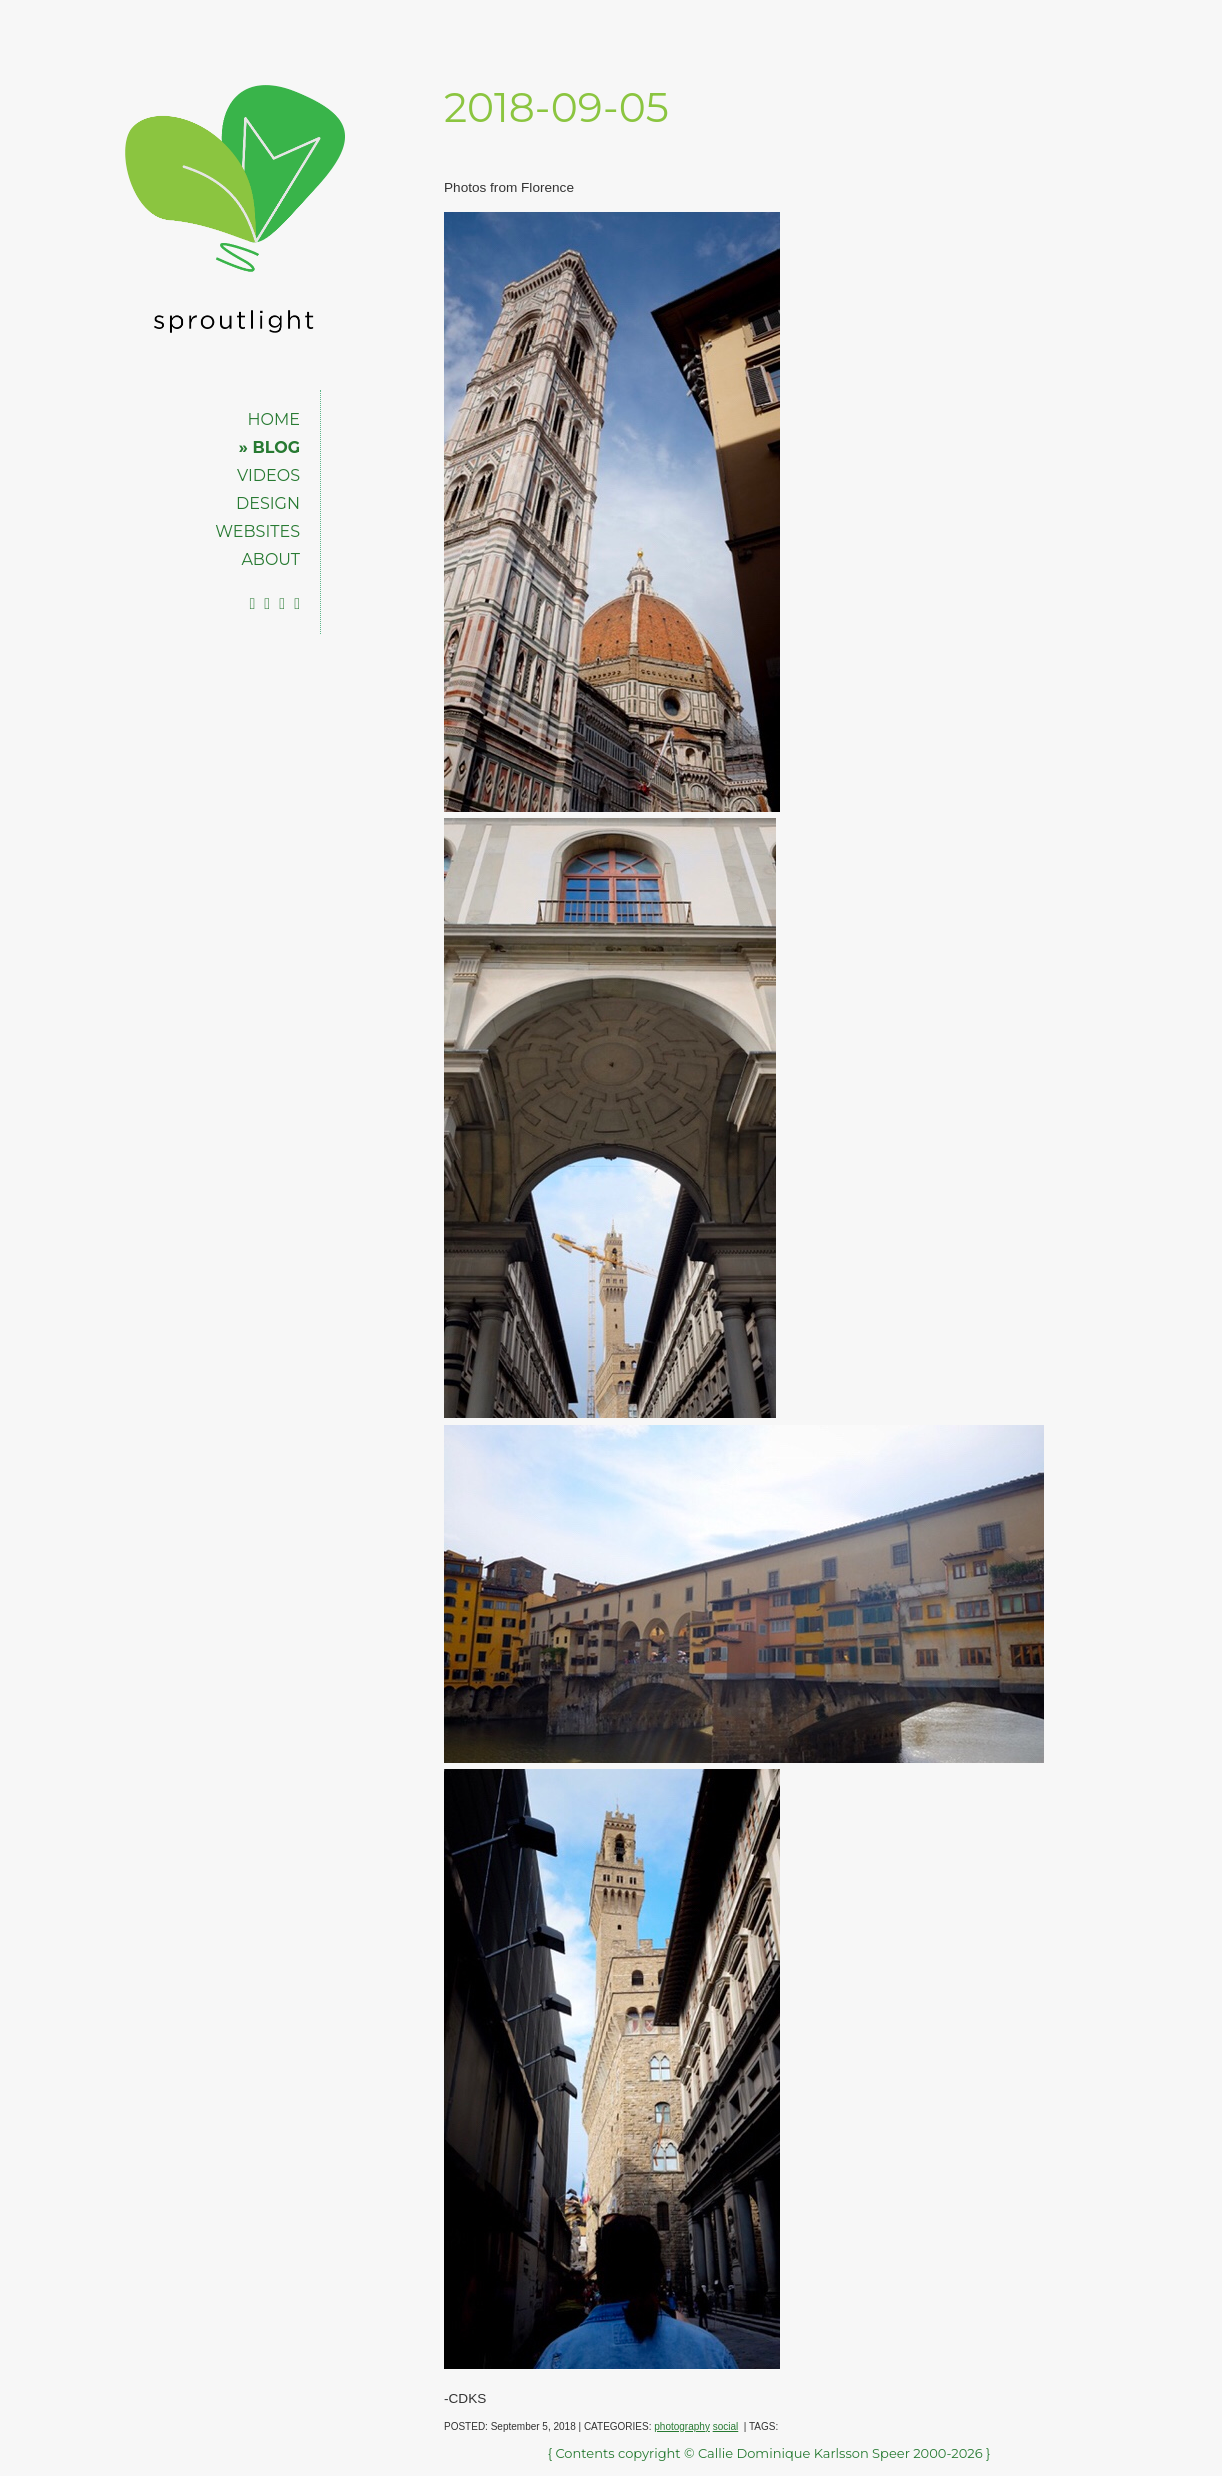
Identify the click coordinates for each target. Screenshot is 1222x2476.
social (726, 2426)
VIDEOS (268, 475)
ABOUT (270, 559)
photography (682, 2426)
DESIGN (268, 503)
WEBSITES (257, 531)
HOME (274, 419)
